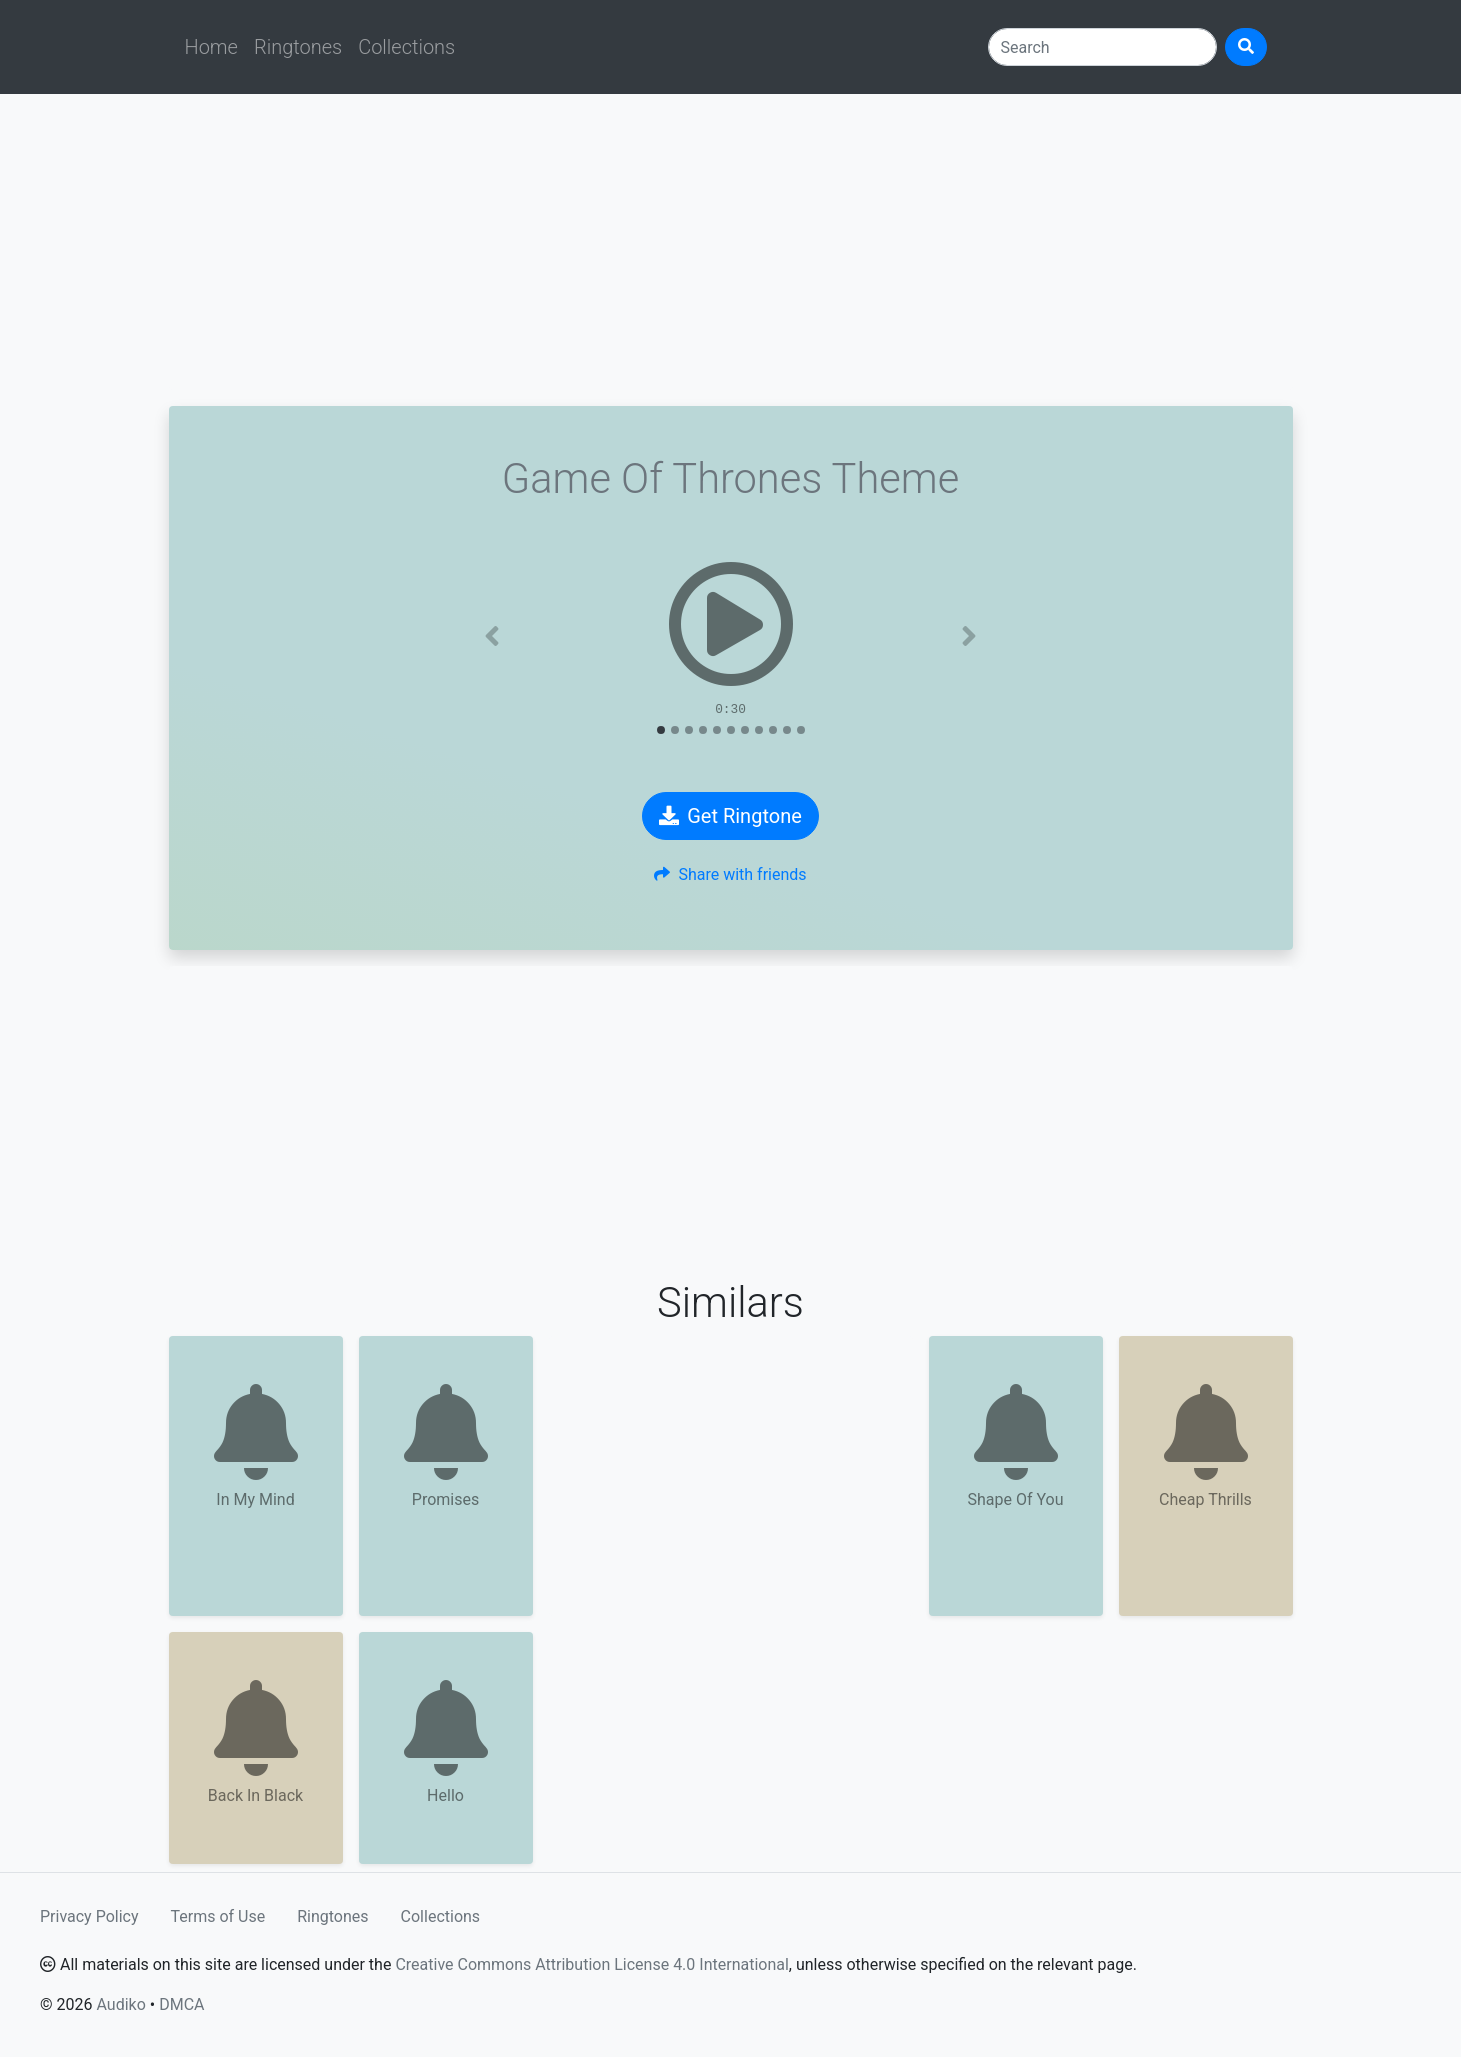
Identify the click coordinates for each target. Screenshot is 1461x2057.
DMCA (181, 2004)
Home (211, 47)
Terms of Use (218, 1916)
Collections (406, 47)
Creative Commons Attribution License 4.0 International (591, 1964)
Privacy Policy (89, 1916)
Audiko (120, 2004)
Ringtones (298, 47)
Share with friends (730, 874)
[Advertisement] (731, 250)
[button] (492, 636)
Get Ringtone (730, 816)
